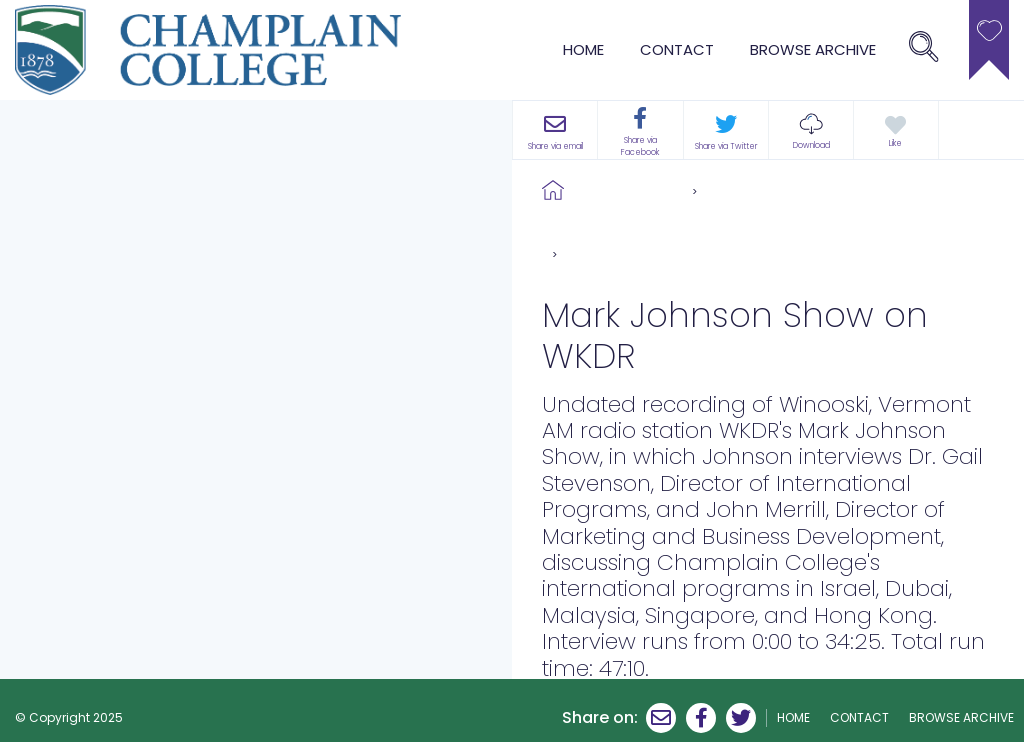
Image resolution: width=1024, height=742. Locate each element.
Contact (677, 49)
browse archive (813, 49)
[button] (811, 130)
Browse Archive (628, 190)
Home (583, 49)
